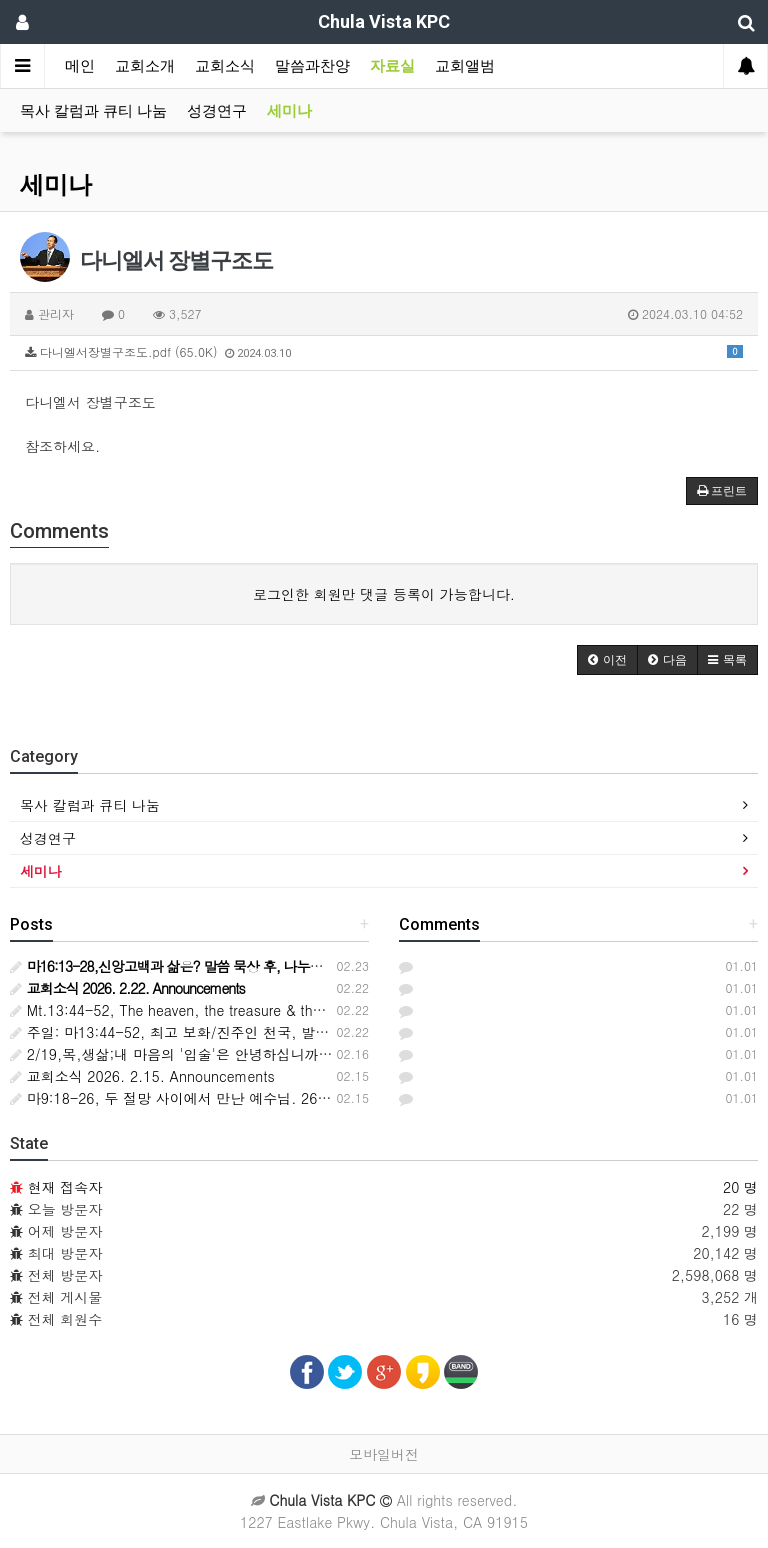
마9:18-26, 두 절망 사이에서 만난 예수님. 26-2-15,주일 (201, 1098)
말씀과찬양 (312, 66)
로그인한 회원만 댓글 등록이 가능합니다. (384, 594)
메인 (80, 66)
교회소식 (225, 66)
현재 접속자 (65, 1187)
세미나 (289, 111)
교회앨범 (465, 66)
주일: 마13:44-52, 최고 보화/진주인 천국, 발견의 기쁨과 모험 (216, 1032)
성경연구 (217, 111)
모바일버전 (384, 1454)
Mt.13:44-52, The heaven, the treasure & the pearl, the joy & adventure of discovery (293, 1010)
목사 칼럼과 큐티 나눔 (93, 111)
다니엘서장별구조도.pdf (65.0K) (384, 351)
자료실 (392, 66)
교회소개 (145, 66)
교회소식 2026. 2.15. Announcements (142, 1076)
